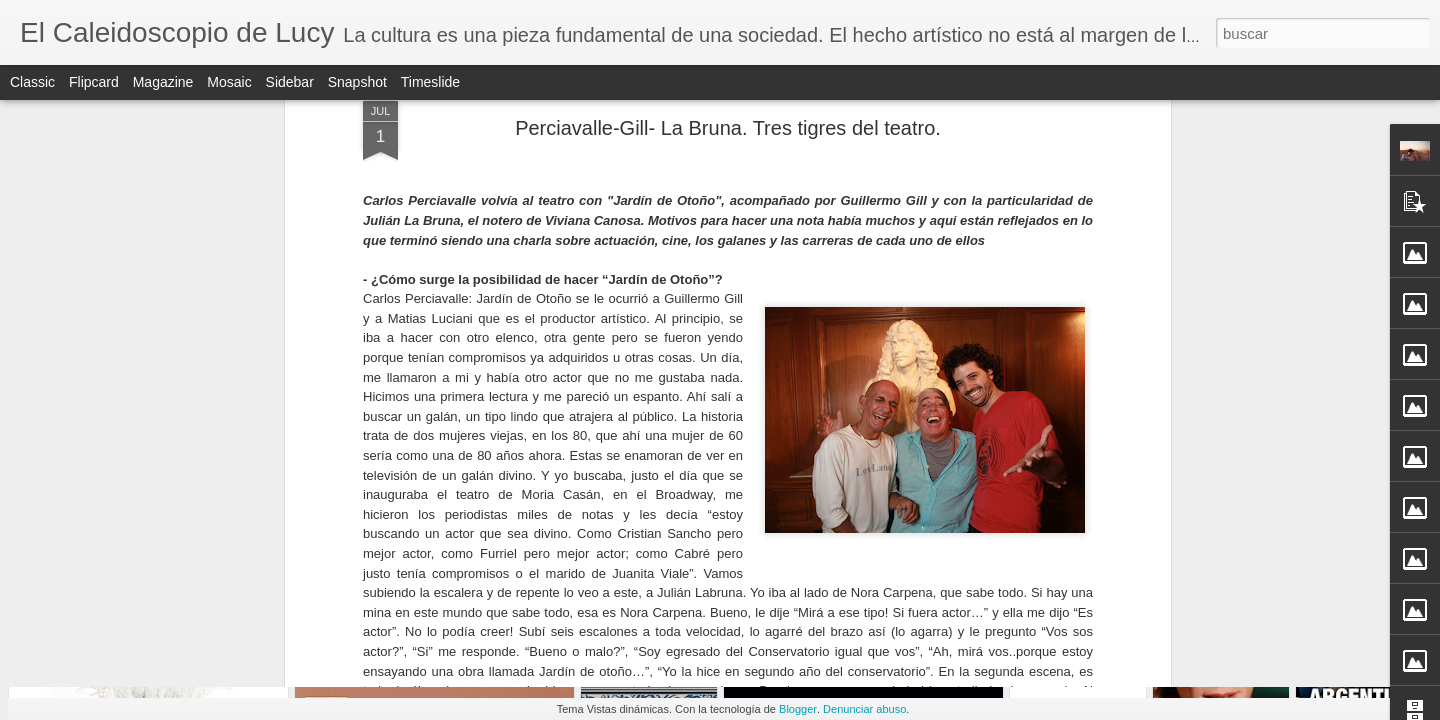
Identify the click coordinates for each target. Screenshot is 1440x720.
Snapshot (357, 82)
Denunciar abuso (864, 709)
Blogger (798, 709)
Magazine (163, 82)
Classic (32, 82)
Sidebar (290, 82)
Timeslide (430, 82)
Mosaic (229, 82)
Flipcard (94, 82)
